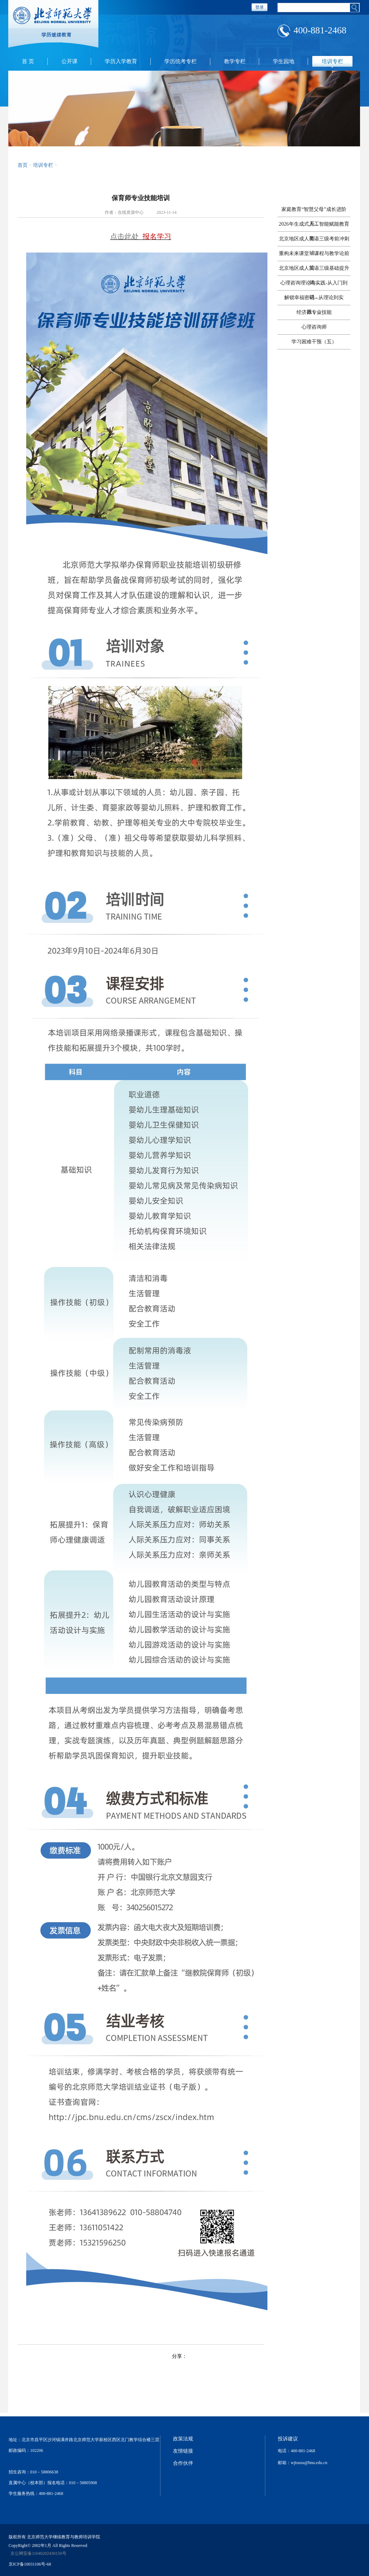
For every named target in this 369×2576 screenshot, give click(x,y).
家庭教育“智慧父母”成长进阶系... (313, 212)
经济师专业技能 (314, 312)
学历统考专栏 (180, 61)
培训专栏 (332, 61)
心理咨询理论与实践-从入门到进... (313, 285)
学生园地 (283, 61)
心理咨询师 (314, 327)
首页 (23, 165)
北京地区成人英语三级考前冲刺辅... (314, 241)
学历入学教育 (121, 61)
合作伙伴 (183, 2463)
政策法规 (183, 2438)
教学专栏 (235, 61)
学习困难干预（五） (314, 341)
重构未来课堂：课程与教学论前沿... (314, 256)
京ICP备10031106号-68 (30, 2564)
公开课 (69, 61)
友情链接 (183, 2451)
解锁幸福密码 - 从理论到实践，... (314, 300)
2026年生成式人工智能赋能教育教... (314, 226)
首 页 (28, 61)
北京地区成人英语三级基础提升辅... (314, 270)
